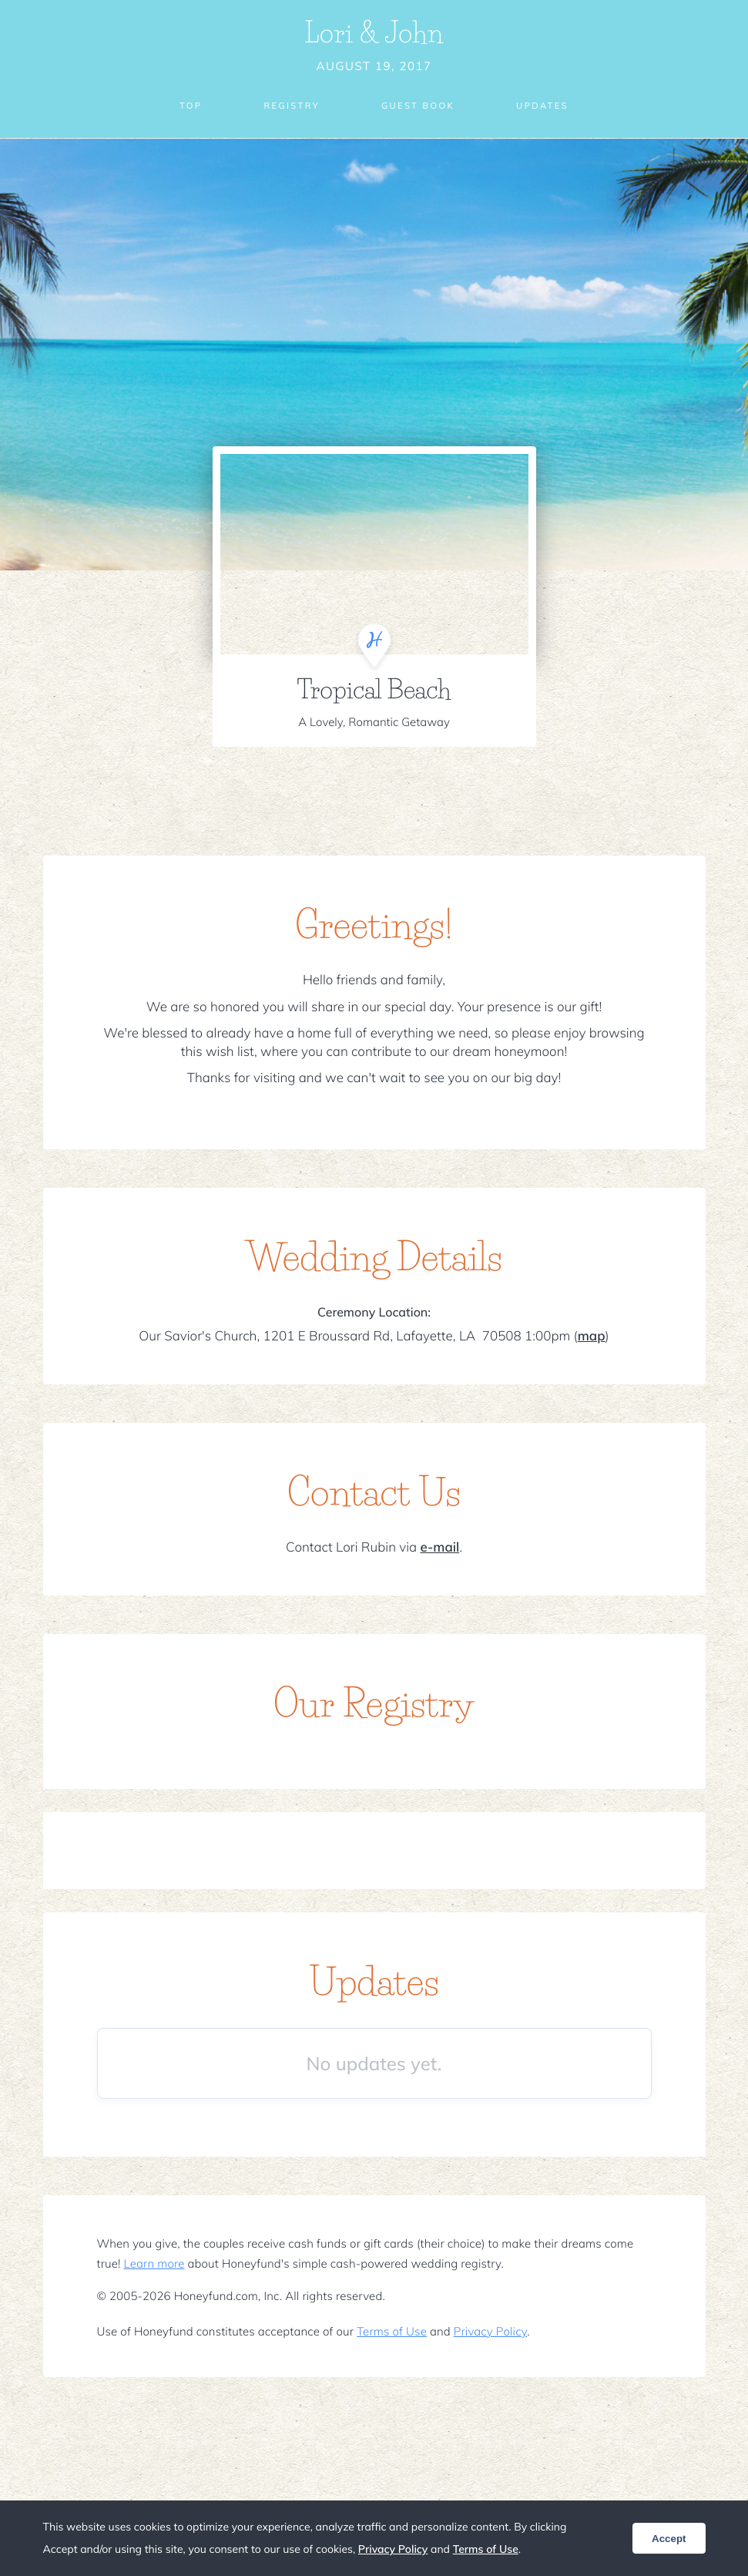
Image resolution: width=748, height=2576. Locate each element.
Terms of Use (392, 2331)
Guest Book (418, 106)
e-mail (439, 1547)
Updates (547, 106)
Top (186, 106)
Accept (669, 2538)
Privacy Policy (490, 2331)
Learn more (154, 2263)
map (591, 1336)
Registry (289, 106)
